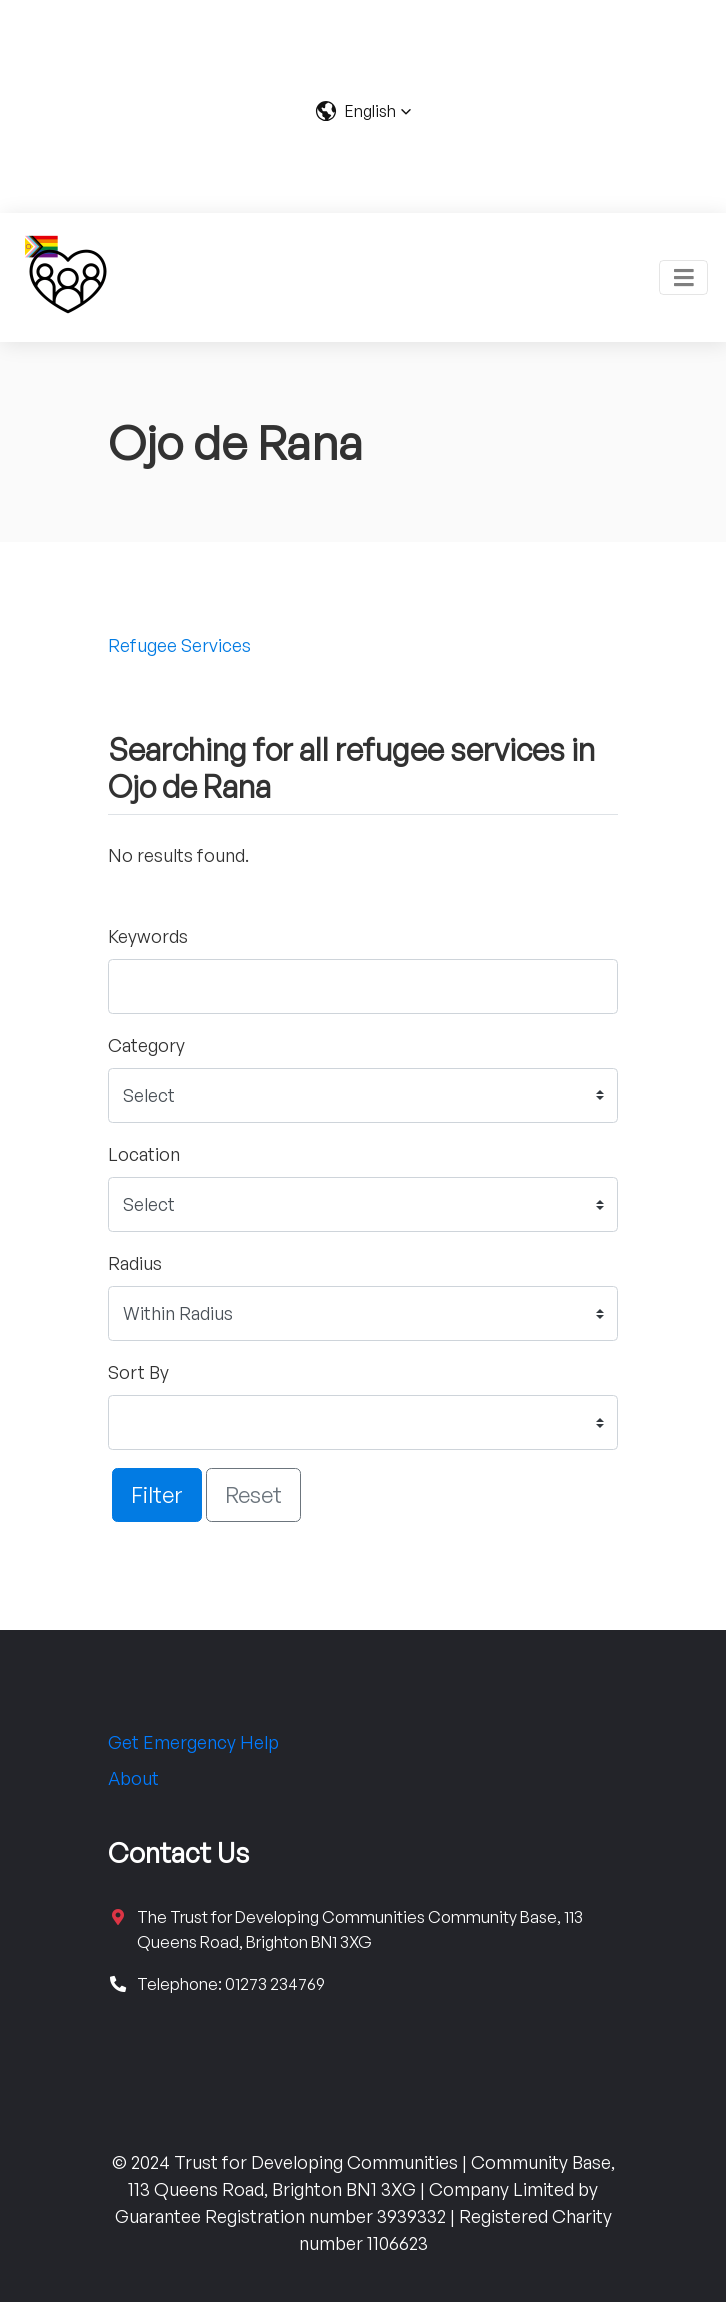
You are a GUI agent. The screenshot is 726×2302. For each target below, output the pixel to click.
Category (146, 1045)
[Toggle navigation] (683, 277)
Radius (135, 1263)
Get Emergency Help (193, 1742)
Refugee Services (179, 645)
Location (144, 1154)
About (133, 1778)
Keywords (148, 936)
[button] (363, 111)
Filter (157, 1494)
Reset (253, 1494)
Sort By (138, 1372)
